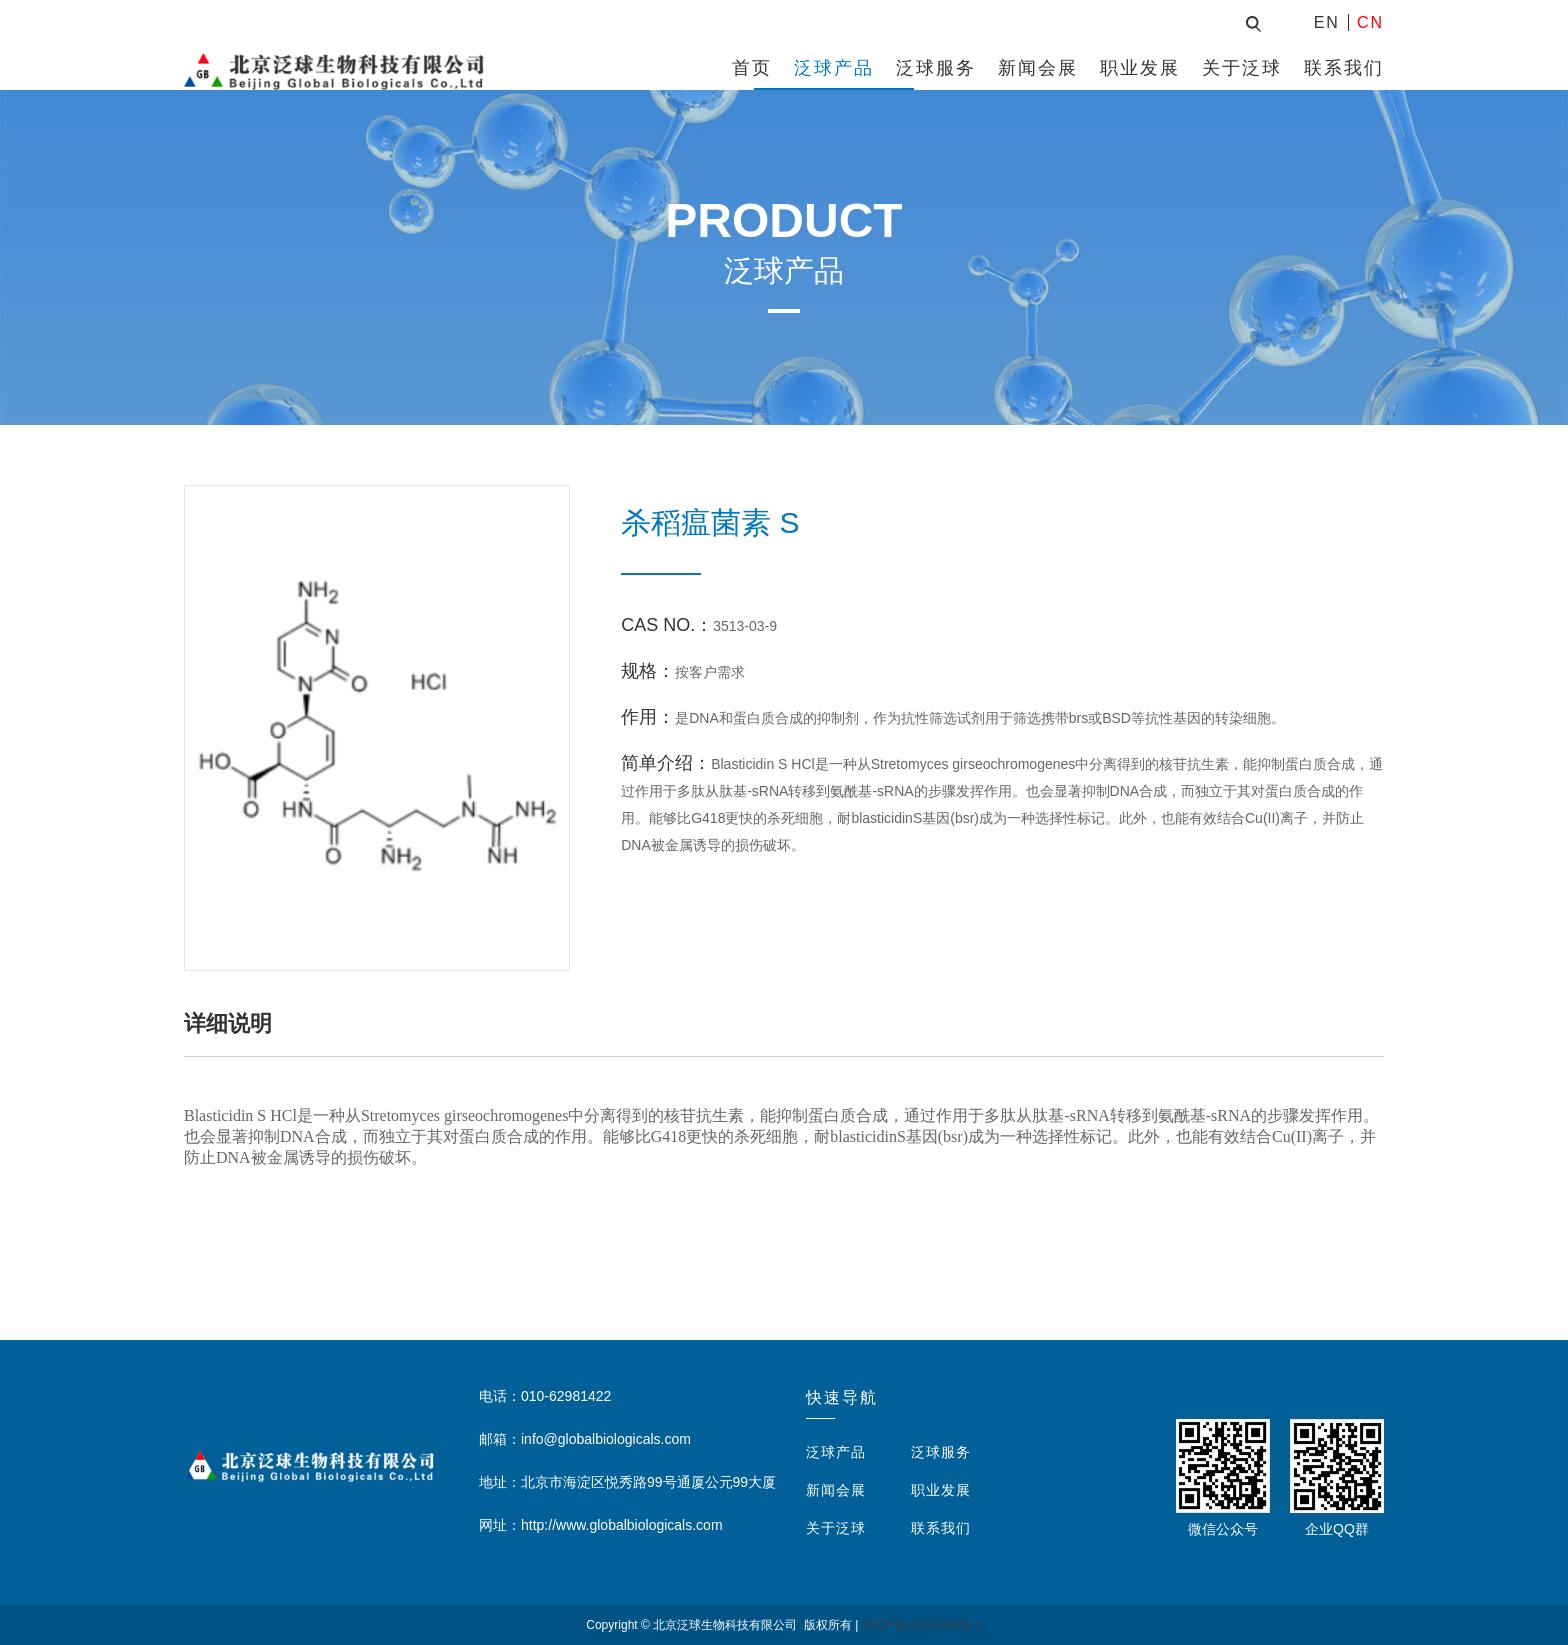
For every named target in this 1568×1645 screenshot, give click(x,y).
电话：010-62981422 (545, 1396)
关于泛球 (1242, 68)
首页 (752, 68)
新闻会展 (1038, 68)
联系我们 (1344, 68)
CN (1370, 22)
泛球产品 (834, 68)
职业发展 (1140, 68)
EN (1327, 22)
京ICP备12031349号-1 (922, 1625)
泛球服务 (936, 68)
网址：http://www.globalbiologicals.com (601, 1525)
